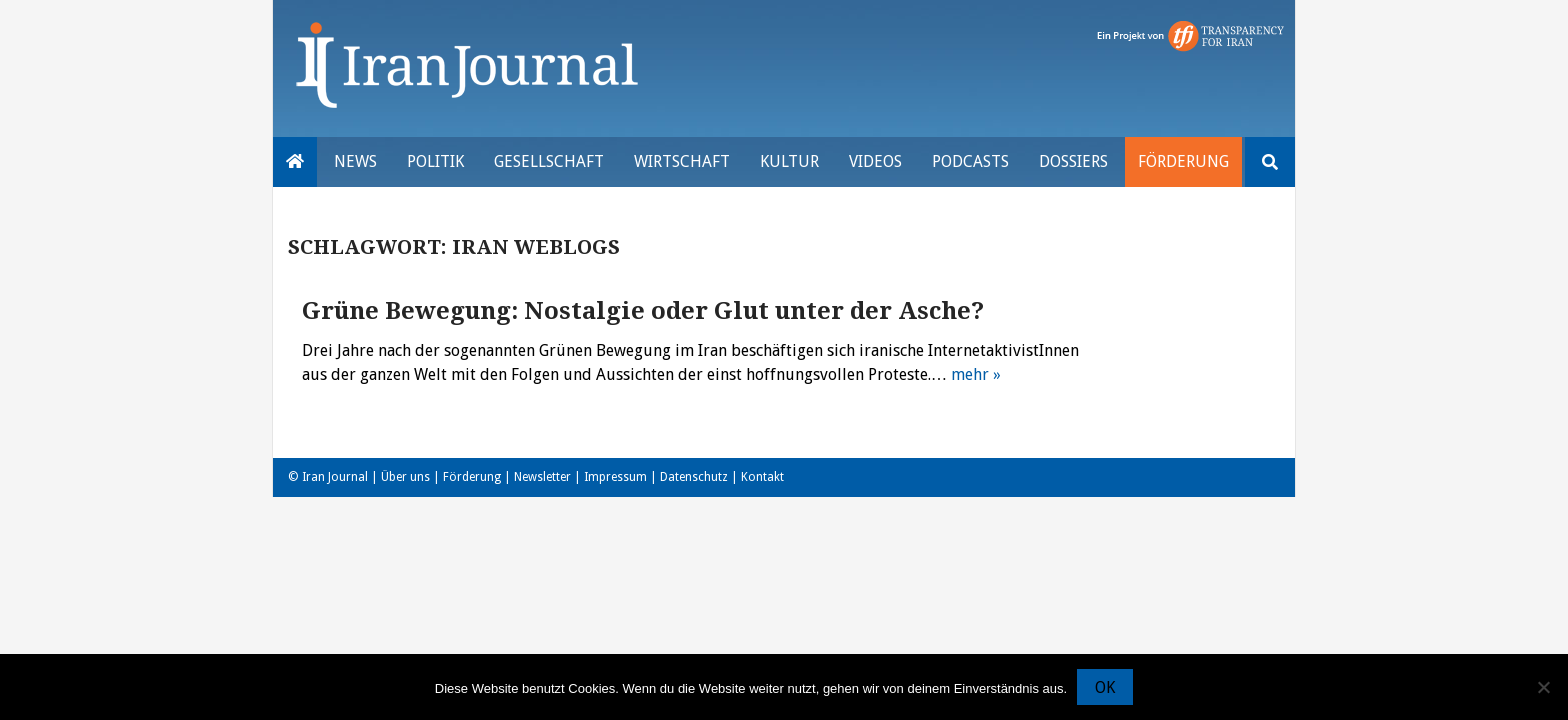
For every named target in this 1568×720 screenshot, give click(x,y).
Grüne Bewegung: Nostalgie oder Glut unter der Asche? (643, 311)
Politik (435, 161)
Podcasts (970, 161)
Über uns (405, 477)
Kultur (789, 161)
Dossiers (1073, 161)
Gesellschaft (549, 161)
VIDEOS (875, 161)
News (355, 161)
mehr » (976, 374)
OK (1105, 687)
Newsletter (542, 477)
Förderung (1183, 161)
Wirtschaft (682, 161)
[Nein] (1543, 687)
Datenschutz (694, 477)
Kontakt (762, 477)
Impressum (615, 477)
